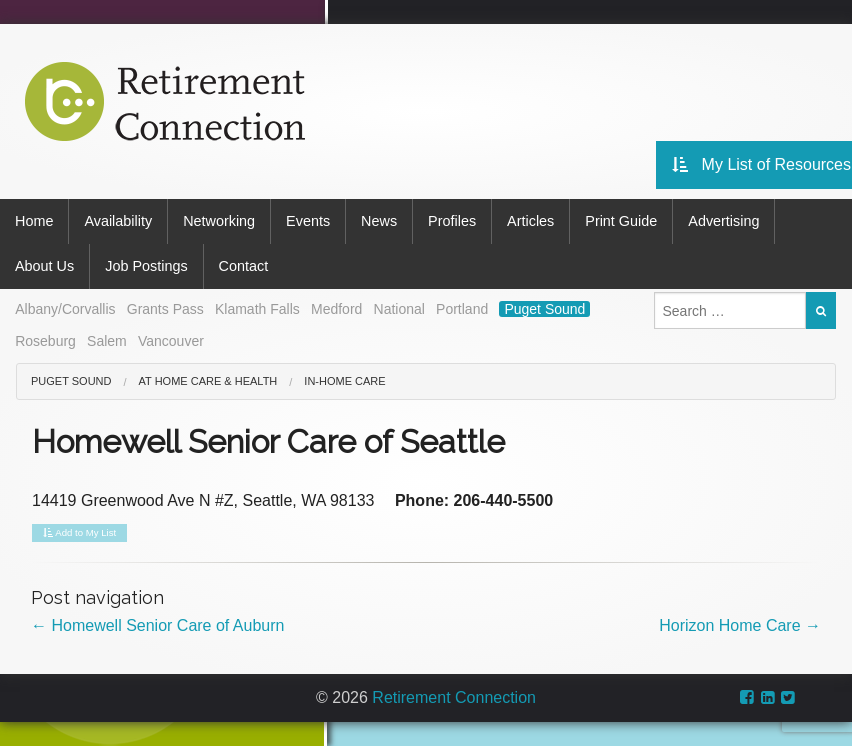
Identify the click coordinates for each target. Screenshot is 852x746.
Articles (530, 221)
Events (308, 221)
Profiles (452, 221)
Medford (336, 309)
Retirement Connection (454, 697)
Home (34, 221)
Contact (244, 266)
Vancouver (171, 341)
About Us (44, 266)
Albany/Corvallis (65, 309)
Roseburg (45, 341)
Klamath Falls (257, 309)
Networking (219, 221)
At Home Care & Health (208, 381)
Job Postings (146, 266)
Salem (107, 341)
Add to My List (79, 533)
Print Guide (621, 221)
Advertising (723, 221)
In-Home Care (344, 381)
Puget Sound (544, 309)
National (399, 309)
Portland (462, 309)
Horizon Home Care (740, 625)
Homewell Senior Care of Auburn (157, 625)
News (379, 221)
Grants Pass (165, 309)
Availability (118, 221)
